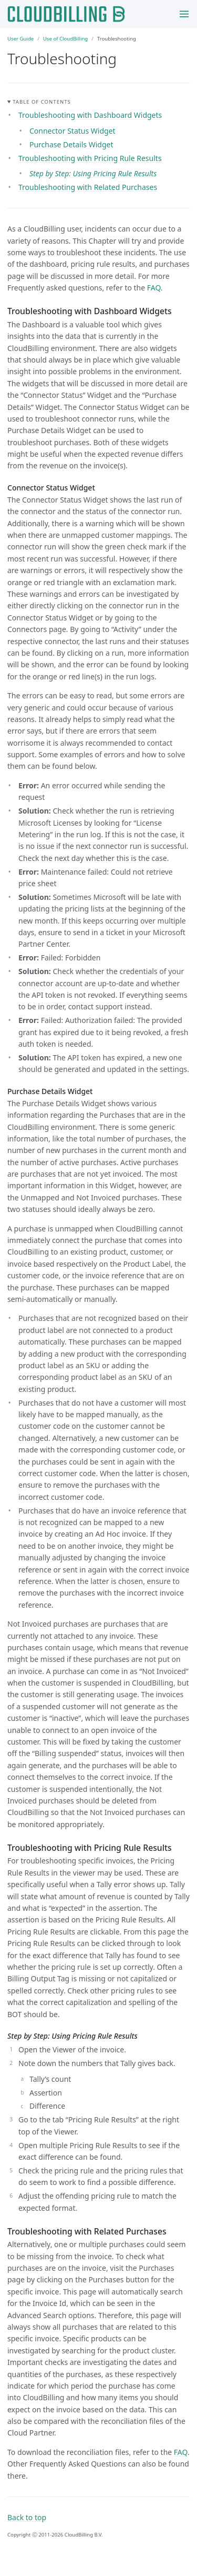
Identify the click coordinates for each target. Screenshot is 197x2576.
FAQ (154, 288)
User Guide (20, 38)
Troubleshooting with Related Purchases (87, 187)
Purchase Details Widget (71, 144)
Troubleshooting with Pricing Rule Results (90, 158)
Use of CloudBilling (65, 38)
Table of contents (42, 101)
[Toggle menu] (184, 14)
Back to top (26, 2517)
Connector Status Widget (72, 131)
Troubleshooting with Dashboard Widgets (90, 115)
